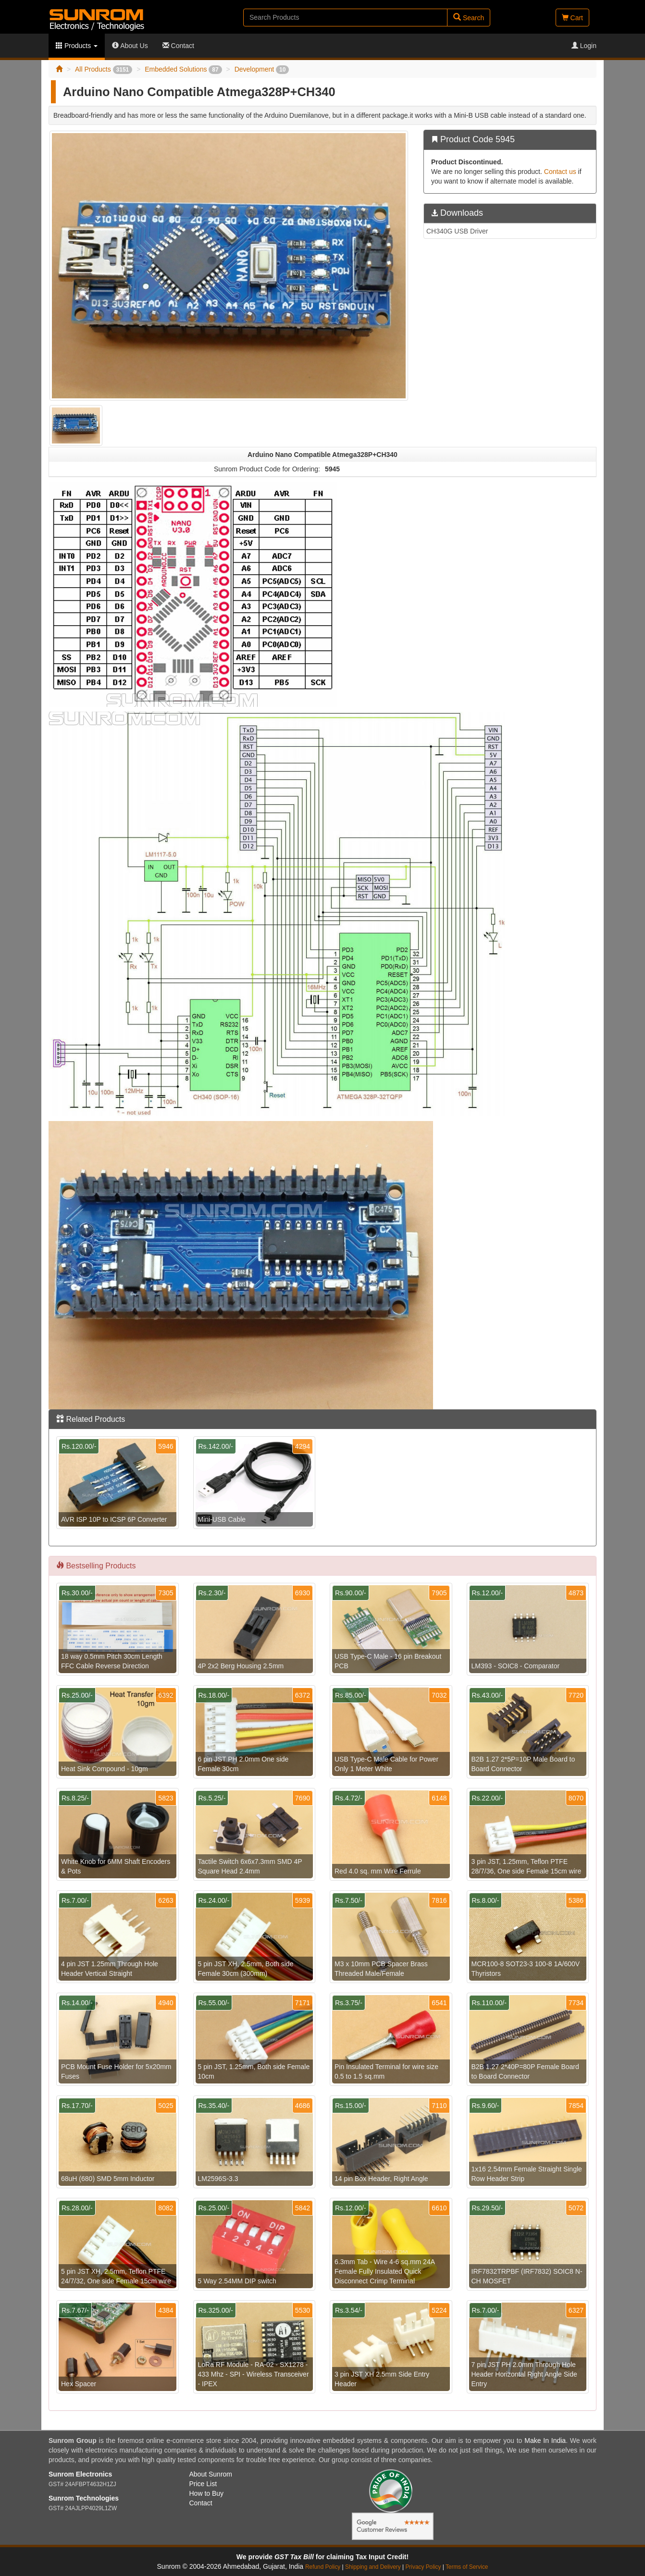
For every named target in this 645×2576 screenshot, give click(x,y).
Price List (203, 2484)
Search (468, 17)
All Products (103, 69)
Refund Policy (322, 2567)
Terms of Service (467, 2567)
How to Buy (206, 2493)
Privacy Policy (423, 2567)
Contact (178, 45)
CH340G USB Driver (457, 231)
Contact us (560, 171)
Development (262, 69)
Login (583, 45)
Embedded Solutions (183, 69)
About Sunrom (211, 2474)
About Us (130, 45)
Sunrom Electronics (80, 2474)
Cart (572, 18)
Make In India (545, 2440)
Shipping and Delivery (373, 2567)
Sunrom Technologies (84, 2498)
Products (77, 45)
